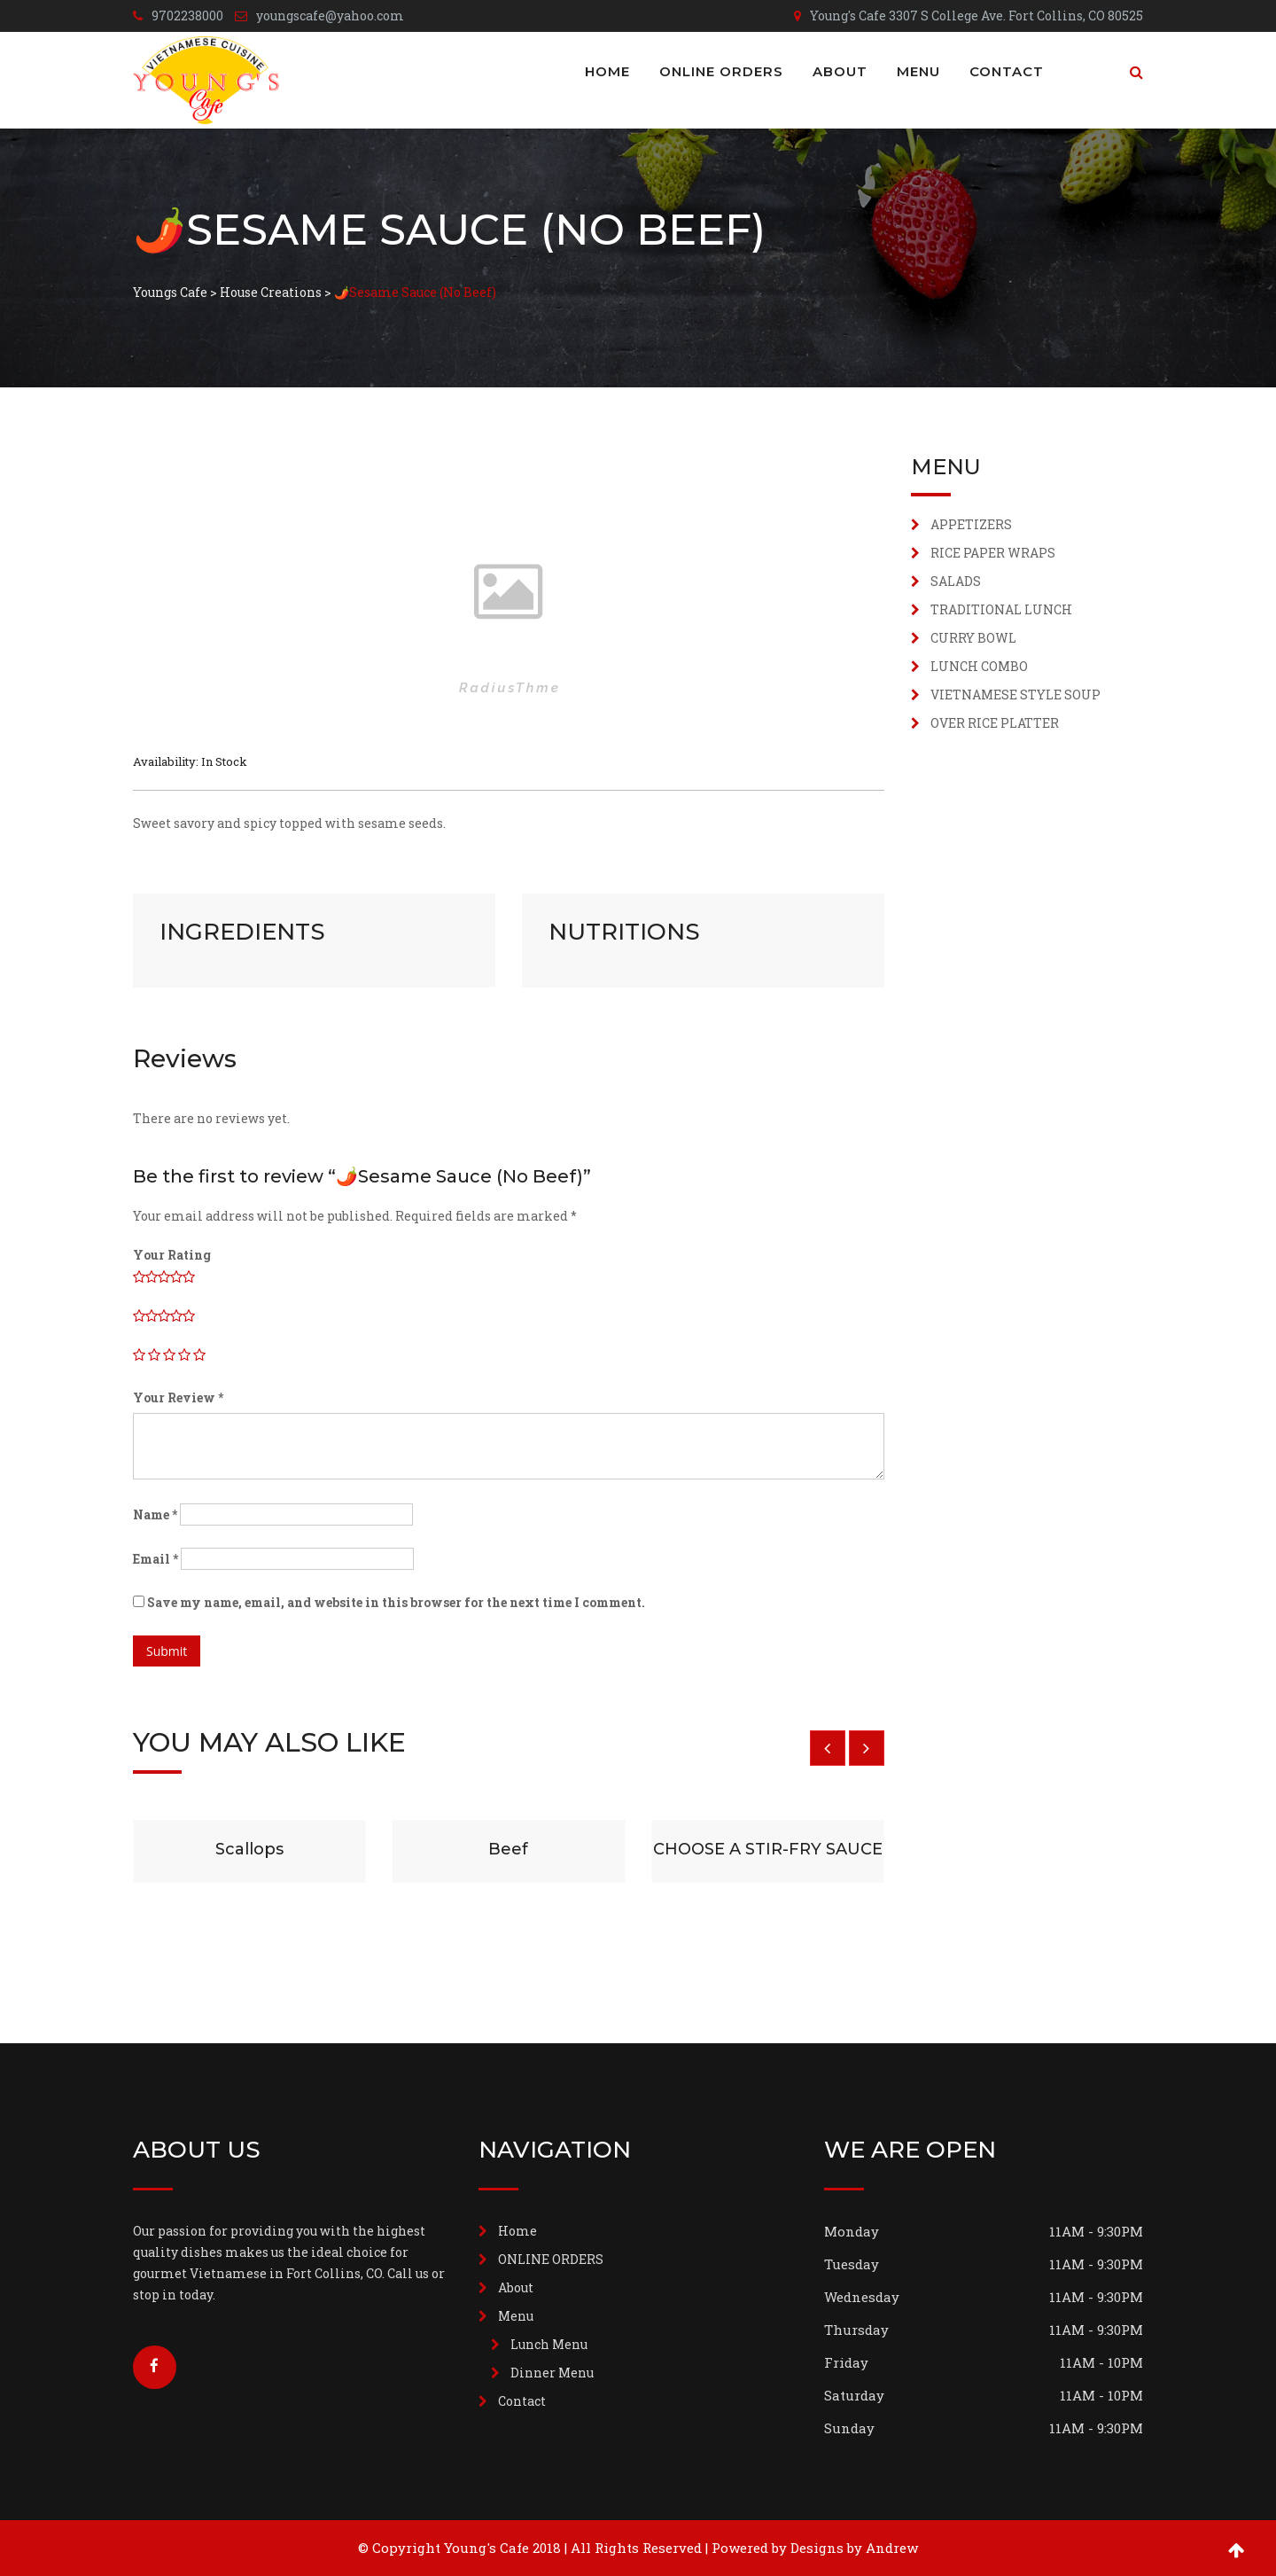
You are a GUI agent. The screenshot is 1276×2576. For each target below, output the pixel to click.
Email (155, 1558)
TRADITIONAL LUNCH (1001, 609)
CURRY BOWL (973, 637)
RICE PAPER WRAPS (992, 552)
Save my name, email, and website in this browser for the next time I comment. (396, 1602)
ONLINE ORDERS (721, 71)
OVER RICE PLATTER (994, 722)
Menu (918, 71)
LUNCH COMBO (979, 666)
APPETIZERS (971, 524)
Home (607, 71)
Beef (508, 1849)
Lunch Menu (548, 2344)
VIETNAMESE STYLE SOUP (1015, 694)
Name (155, 1514)
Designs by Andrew (854, 2547)
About (840, 71)
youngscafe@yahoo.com (330, 15)
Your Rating (172, 1254)
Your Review (178, 1397)
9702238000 (187, 15)
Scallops (249, 1849)
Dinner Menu (552, 2372)
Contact (1006, 71)
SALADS (955, 581)
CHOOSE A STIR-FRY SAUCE (768, 1849)
